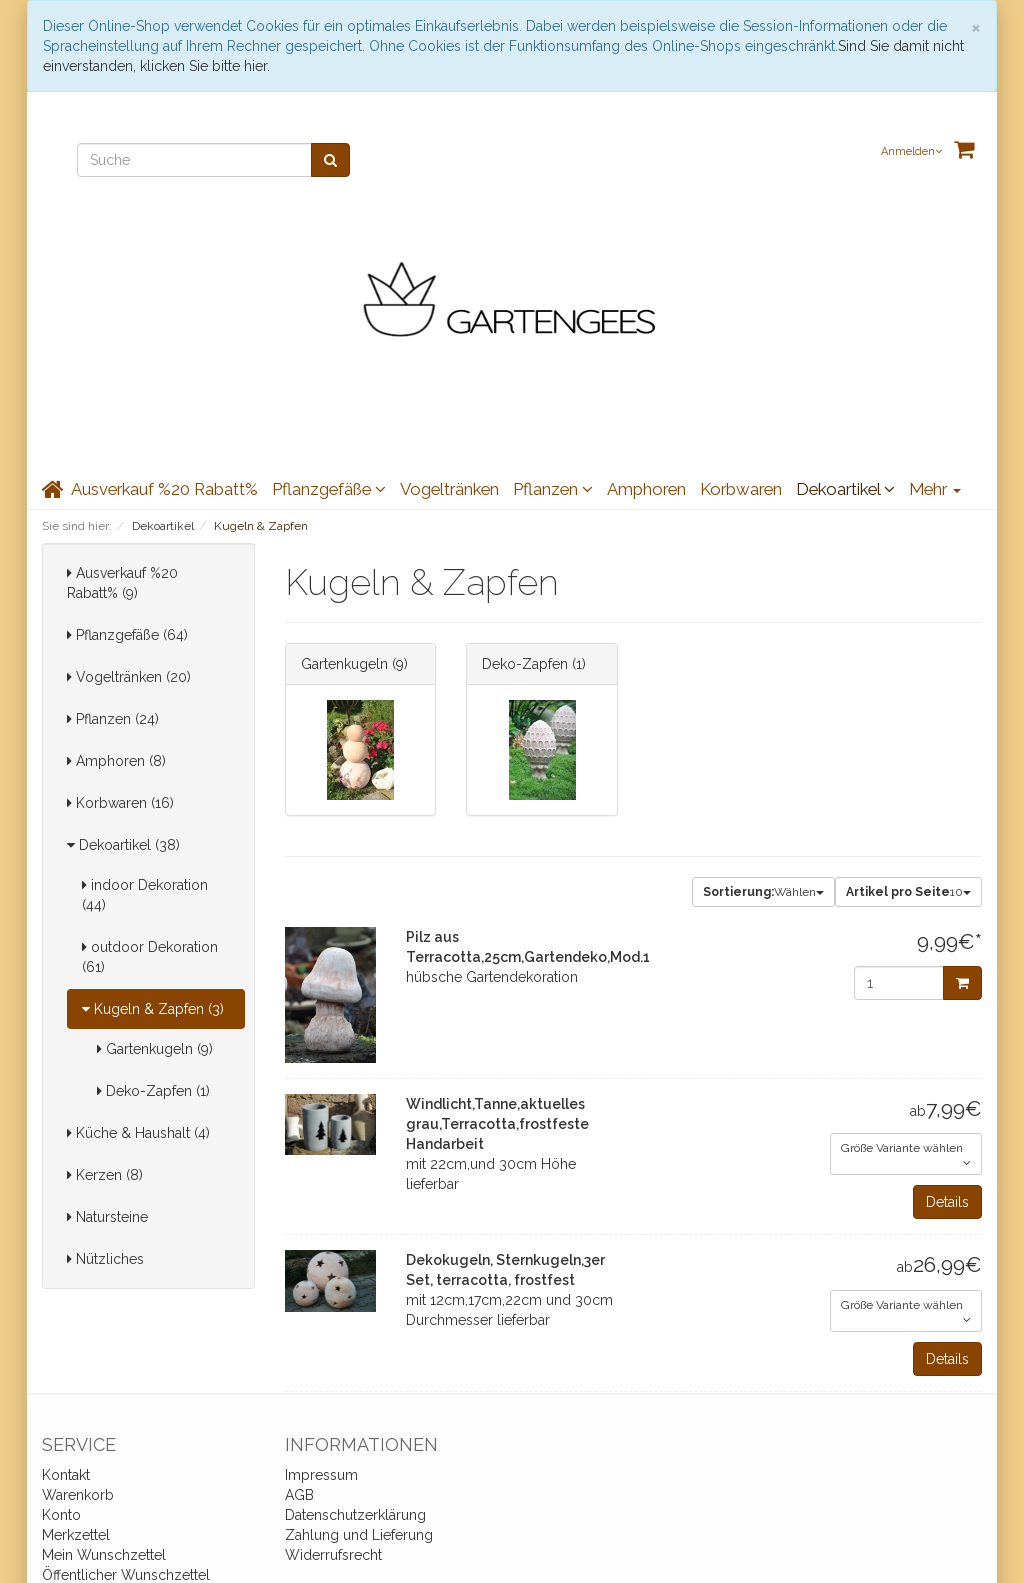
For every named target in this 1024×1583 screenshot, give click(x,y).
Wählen (763, 892)
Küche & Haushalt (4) (138, 1133)
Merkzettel (76, 1535)
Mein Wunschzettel (104, 1555)
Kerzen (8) (105, 1175)
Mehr (935, 489)
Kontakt (66, 1475)
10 (908, 892)
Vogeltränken (449, 489)
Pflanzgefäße (329, 489)
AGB (299, 1495)
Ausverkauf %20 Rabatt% (164, 489)
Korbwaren (741, 489)
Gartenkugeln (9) (155, 1049)
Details (947, 1202)
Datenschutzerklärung (355, 1515)
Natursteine (107, 1217)
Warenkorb (78, 1495)
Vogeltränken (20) (129, 677)
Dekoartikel (845, 489)
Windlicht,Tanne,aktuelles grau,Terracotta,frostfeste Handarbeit (497, 1124)
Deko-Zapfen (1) (153, 1091)
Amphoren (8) (116, 761)
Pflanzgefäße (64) (127, 635)
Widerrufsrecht (333, 1555)
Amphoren (646, 489)
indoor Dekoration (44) (145, 895)
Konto (61, 1515)
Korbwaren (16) (120, 803)
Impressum (321, 1475)
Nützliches (105, 1259)
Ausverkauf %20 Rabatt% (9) (122, 583)
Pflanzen (553, 489)
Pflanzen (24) (113, 719)
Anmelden (911, 151)
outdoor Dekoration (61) (150, 957)
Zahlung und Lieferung (359, 1535)
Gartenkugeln (344, 664)
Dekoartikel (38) (123, 845)
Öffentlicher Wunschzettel (126, 1575)
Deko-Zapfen (525, 664)
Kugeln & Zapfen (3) (153, 1009)
